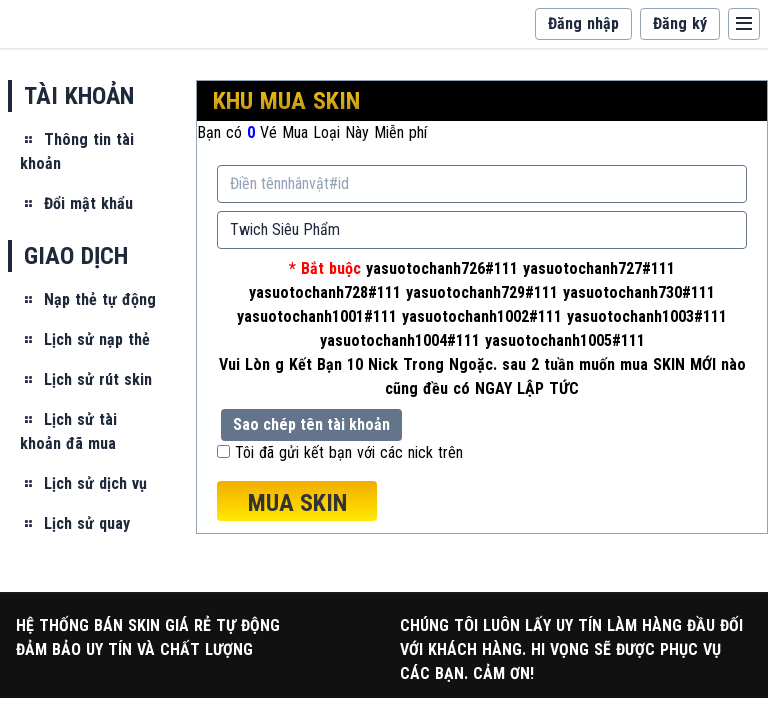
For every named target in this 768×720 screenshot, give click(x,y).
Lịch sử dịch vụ (83, 483)
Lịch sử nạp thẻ (85, 339)
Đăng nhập (583, 23)
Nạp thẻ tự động (88, 299)
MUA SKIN (297, 503)
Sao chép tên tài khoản (311, 424)
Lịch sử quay (75, 523)
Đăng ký (680, 23)
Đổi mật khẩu (76, 203)
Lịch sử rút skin (86, 379)
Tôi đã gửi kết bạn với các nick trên (349, 452)
